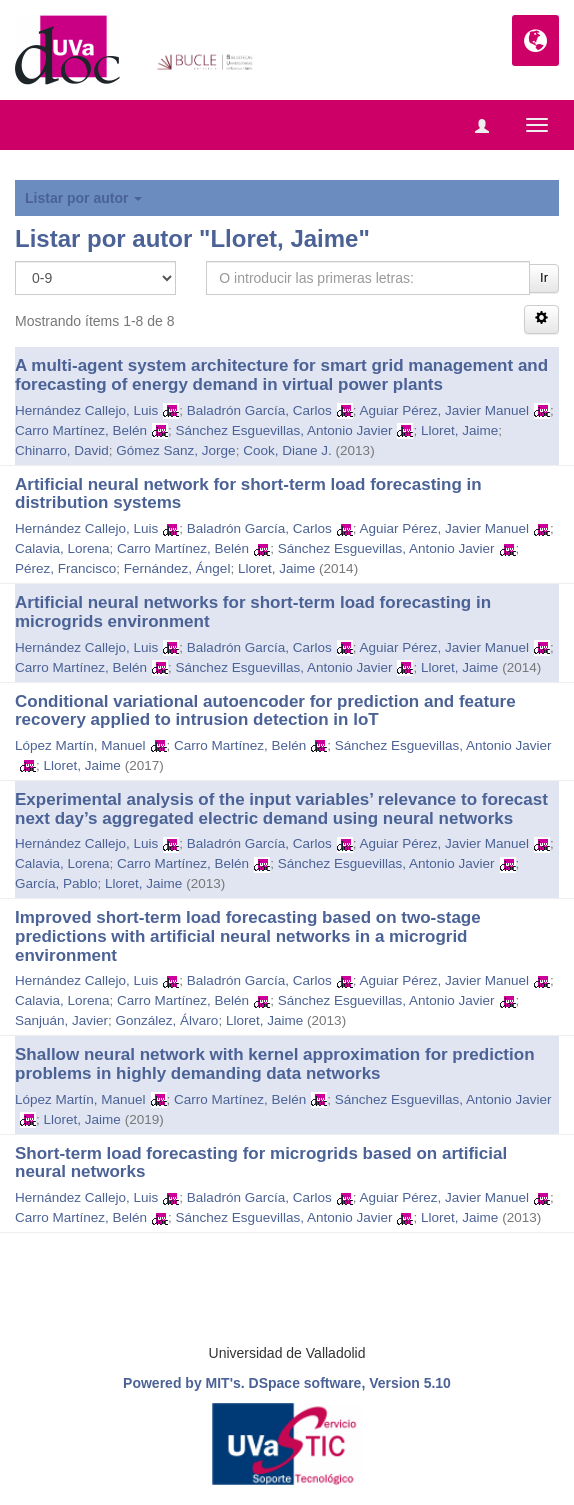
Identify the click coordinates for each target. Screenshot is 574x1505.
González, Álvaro (167, 1020)
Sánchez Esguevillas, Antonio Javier (284, 430)
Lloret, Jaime (459, 430)
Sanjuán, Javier (61, 1020)
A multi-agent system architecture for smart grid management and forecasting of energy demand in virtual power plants (281, 375)
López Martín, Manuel (80, 745)
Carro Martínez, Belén (81, 430)
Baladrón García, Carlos (259, 410)
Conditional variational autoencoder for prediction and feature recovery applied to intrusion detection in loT (265, 711)
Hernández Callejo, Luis (86, 410)
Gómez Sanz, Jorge (175, 450)
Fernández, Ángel (177, 568)
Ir (544, 277)
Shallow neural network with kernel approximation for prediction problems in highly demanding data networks (275, 1064)
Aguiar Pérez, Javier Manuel (444, 410)
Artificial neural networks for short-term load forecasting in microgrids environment (253, 612)
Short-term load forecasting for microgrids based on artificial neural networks (261, 1163)
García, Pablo (56, 883)
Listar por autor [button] (83, 198)
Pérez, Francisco (65, 568)
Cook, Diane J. (287, 450)
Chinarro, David (62, 450)
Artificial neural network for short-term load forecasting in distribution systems (248, 494)
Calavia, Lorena (62, 548)
